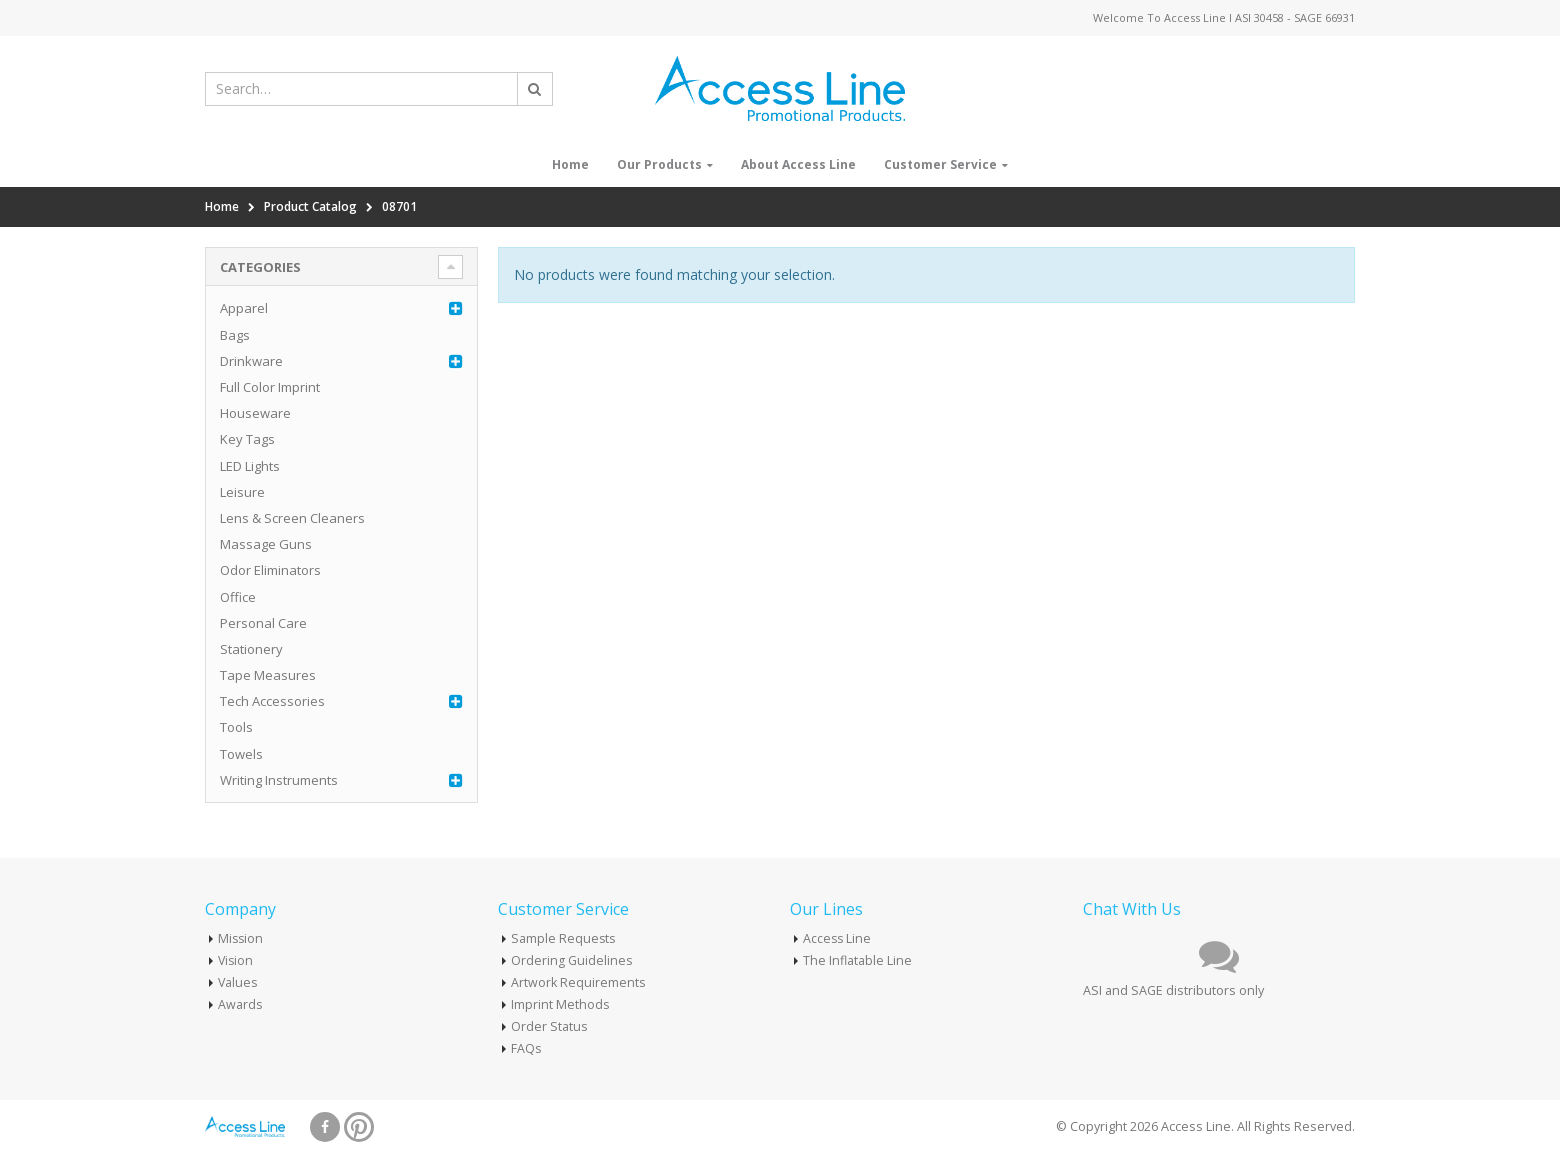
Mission (241, 938)
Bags (235, 335)
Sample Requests (564, 938)
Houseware (255, 413)
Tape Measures (268, 675)
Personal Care (263, 623)
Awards (240, 1004)
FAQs (526, 1048)
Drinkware (251, 361)
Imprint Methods (560, 1004)
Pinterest (359, 1127)
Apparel (244, 308)
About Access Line (798, 164)
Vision (236, 960)
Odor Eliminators (270, 570)
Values (238, 982)
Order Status (549, 1026)
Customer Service (940, 164)
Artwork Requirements (578, 982)
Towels (241, 754)
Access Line (838, 938)
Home (570, 164)
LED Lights (250, 466)
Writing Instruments (279, 780)
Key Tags (247, 439)
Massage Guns (266, 544)
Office (238, 597)
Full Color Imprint (270, 387)
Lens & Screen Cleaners (292, 518)
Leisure (242, 492)
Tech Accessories (272, 701)
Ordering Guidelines (572, 960)
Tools (236, 727)
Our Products (659, 164)
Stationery (251, 649)
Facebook (325, 1127)
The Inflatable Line (857, 960)
